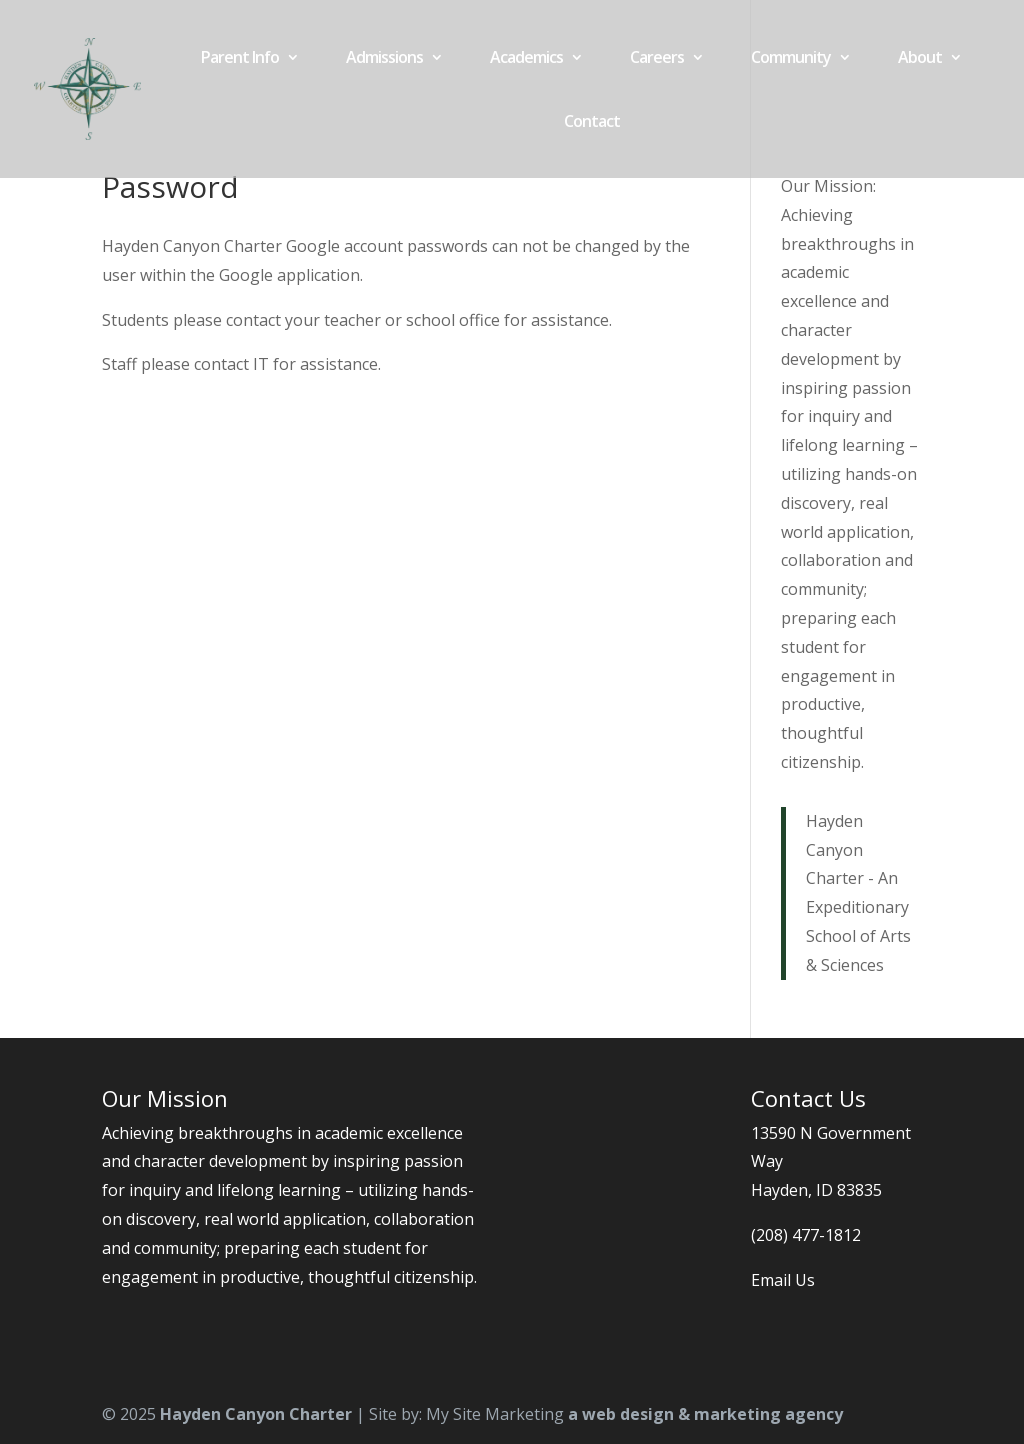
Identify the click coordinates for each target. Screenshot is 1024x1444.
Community (791, 59)
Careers (657, 59)
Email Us (783, 1280)
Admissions (384, 59)
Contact (592, 123)
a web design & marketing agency (705, 1414)
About (920, 59)
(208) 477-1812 (806, 1235)
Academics (526, 59)
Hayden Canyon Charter (256, 1414)
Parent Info (240, 59)
